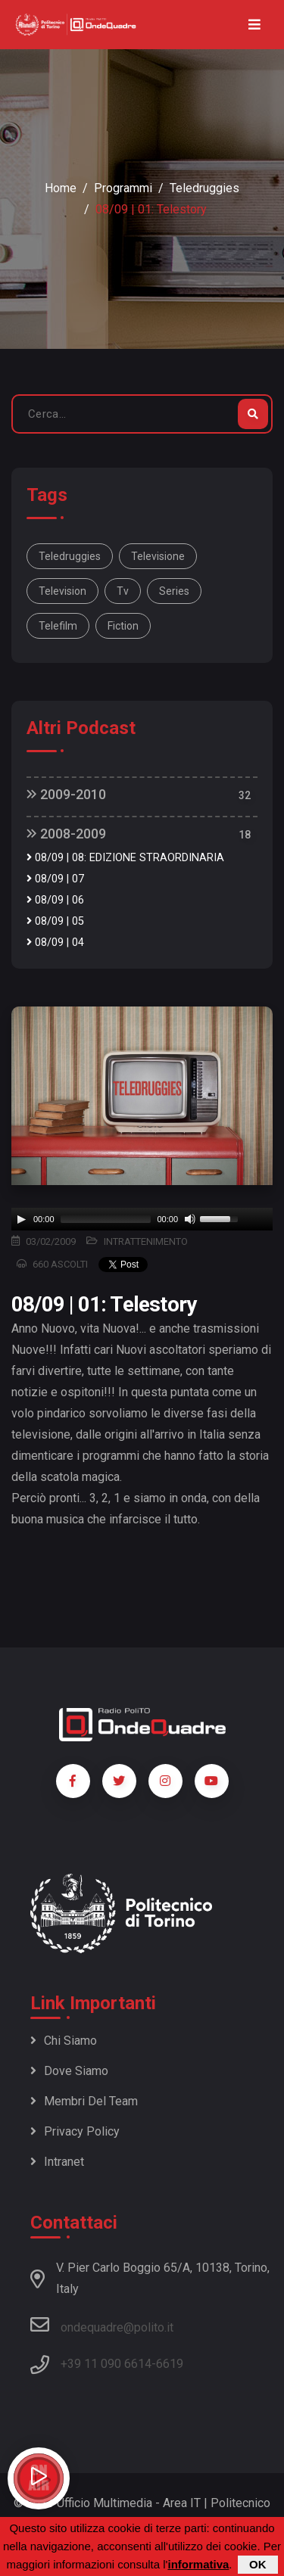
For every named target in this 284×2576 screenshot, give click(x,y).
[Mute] (190, 1219)
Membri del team (84, 2101)
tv (123, 591)
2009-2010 (66, 794)
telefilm (58, 626)
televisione (158, 556)
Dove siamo (69, 2071)
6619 (169, 2364)
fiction (123, 626)
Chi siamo (63, 2040)
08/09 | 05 (55, 921)
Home (60, 188)
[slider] (106, 1219)
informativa (198, 2564)
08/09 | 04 (55, 942)
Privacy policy (75, 2131)
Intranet (57, 2161)
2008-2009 (66, 834)
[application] (142, 1219)
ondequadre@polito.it (101, 2325)
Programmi (123, 188)
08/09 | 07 (55, 879)
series (174, 591)
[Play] (21, 1219)
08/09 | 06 (55, 900)
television (62, 591)
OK (258, 2564)
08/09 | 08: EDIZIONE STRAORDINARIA (125, 857)
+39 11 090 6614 (106, 2364)
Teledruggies (204, 188)
